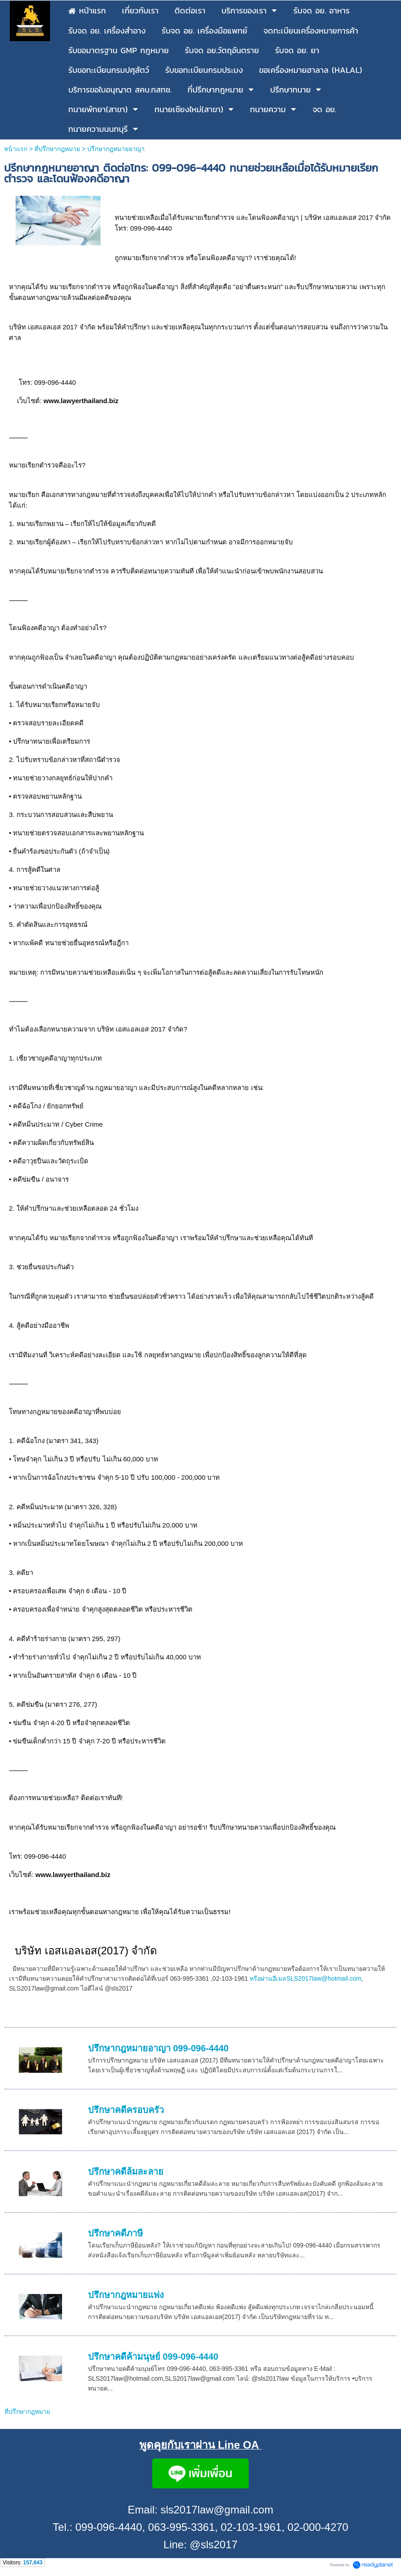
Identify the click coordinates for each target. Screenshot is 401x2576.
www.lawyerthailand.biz (80, 400)
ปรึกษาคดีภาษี (115, 2233)
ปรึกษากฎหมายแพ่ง (126, 2295)
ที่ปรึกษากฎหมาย (57, 148)
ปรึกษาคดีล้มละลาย (125, 2171)
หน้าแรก (15, 148)
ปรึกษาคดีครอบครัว (126, 2110)
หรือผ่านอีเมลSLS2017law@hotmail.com (305, 1978)
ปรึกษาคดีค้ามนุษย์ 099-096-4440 (153, 2356)
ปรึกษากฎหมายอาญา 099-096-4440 (158, 2048)
